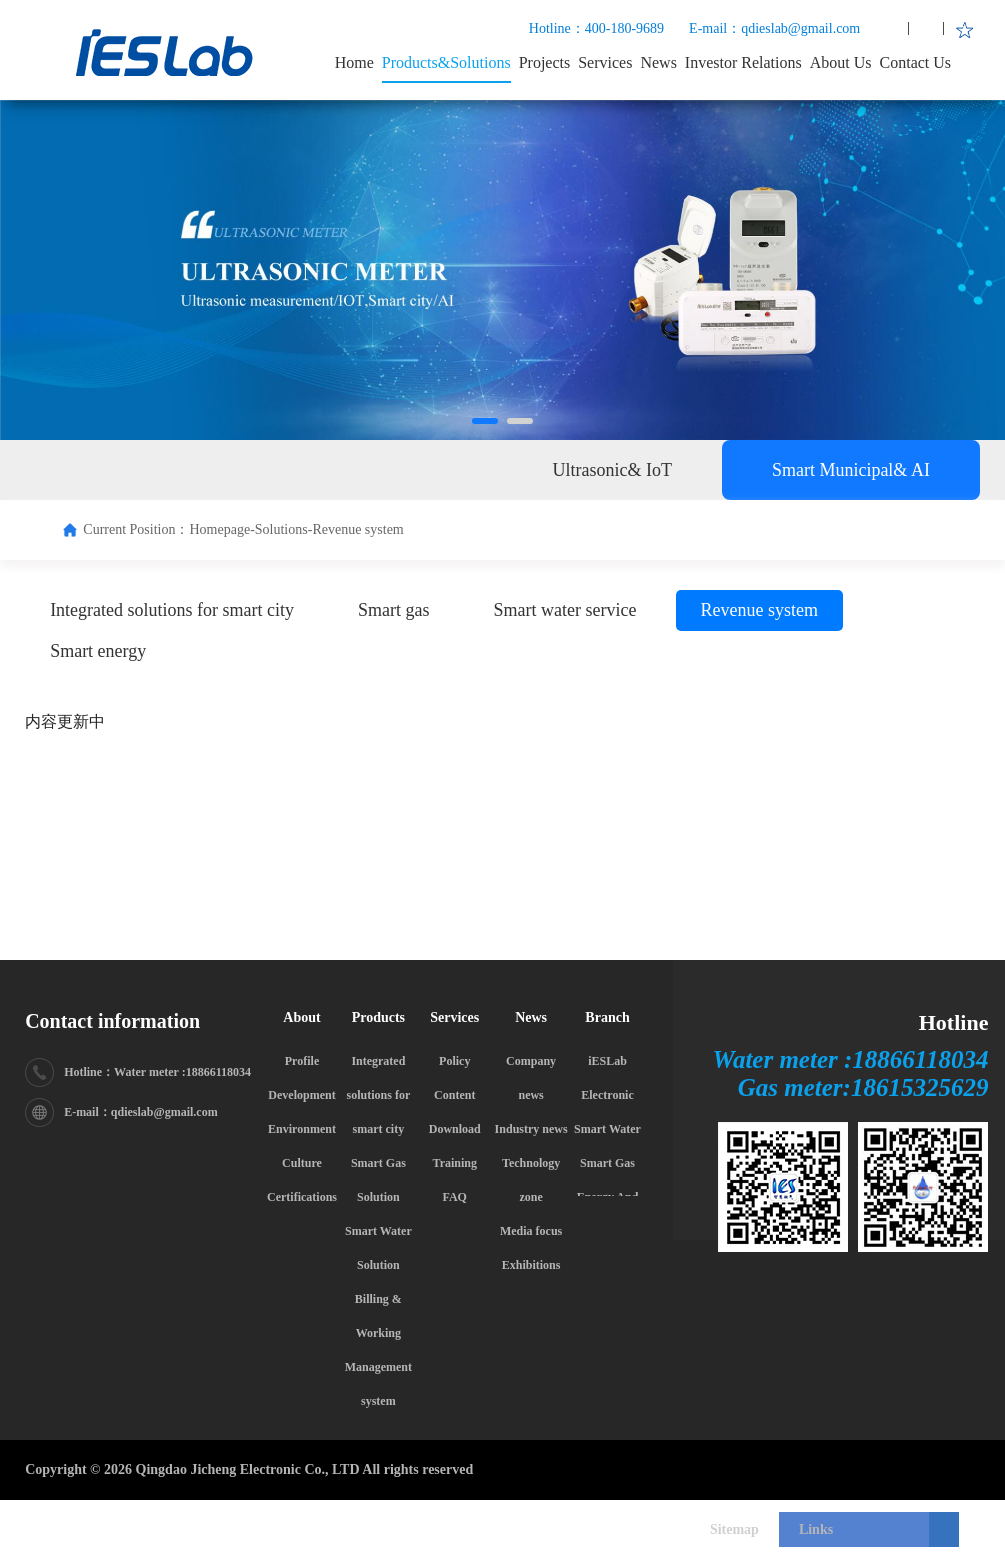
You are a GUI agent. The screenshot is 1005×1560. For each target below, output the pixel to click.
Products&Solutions (446, 62)
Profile (302, 1061)
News (658, 62)
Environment (302, 1129)
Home (354, 62)
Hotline (954, 1022)
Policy (454, 1061)
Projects (545, 62)
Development (301, 1095)
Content (454, 1095)
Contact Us (916, 62)
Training (455, 1163)
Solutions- (284, 529)
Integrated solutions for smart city (379, 1095)
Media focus (531, 1231)
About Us (841, 62)
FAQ (455, 1197)
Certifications (302, 1197)
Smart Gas (607, 1163)
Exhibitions (531, 1265)
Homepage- (221, 529)
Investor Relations (743, 62)
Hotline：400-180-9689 (596, 28)
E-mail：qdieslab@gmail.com (774, 28)
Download (455, 1129)
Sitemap (734, 1529)
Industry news (531, 1129)
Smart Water (607, 1129)
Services (605, 62)
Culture (302, 1163)
